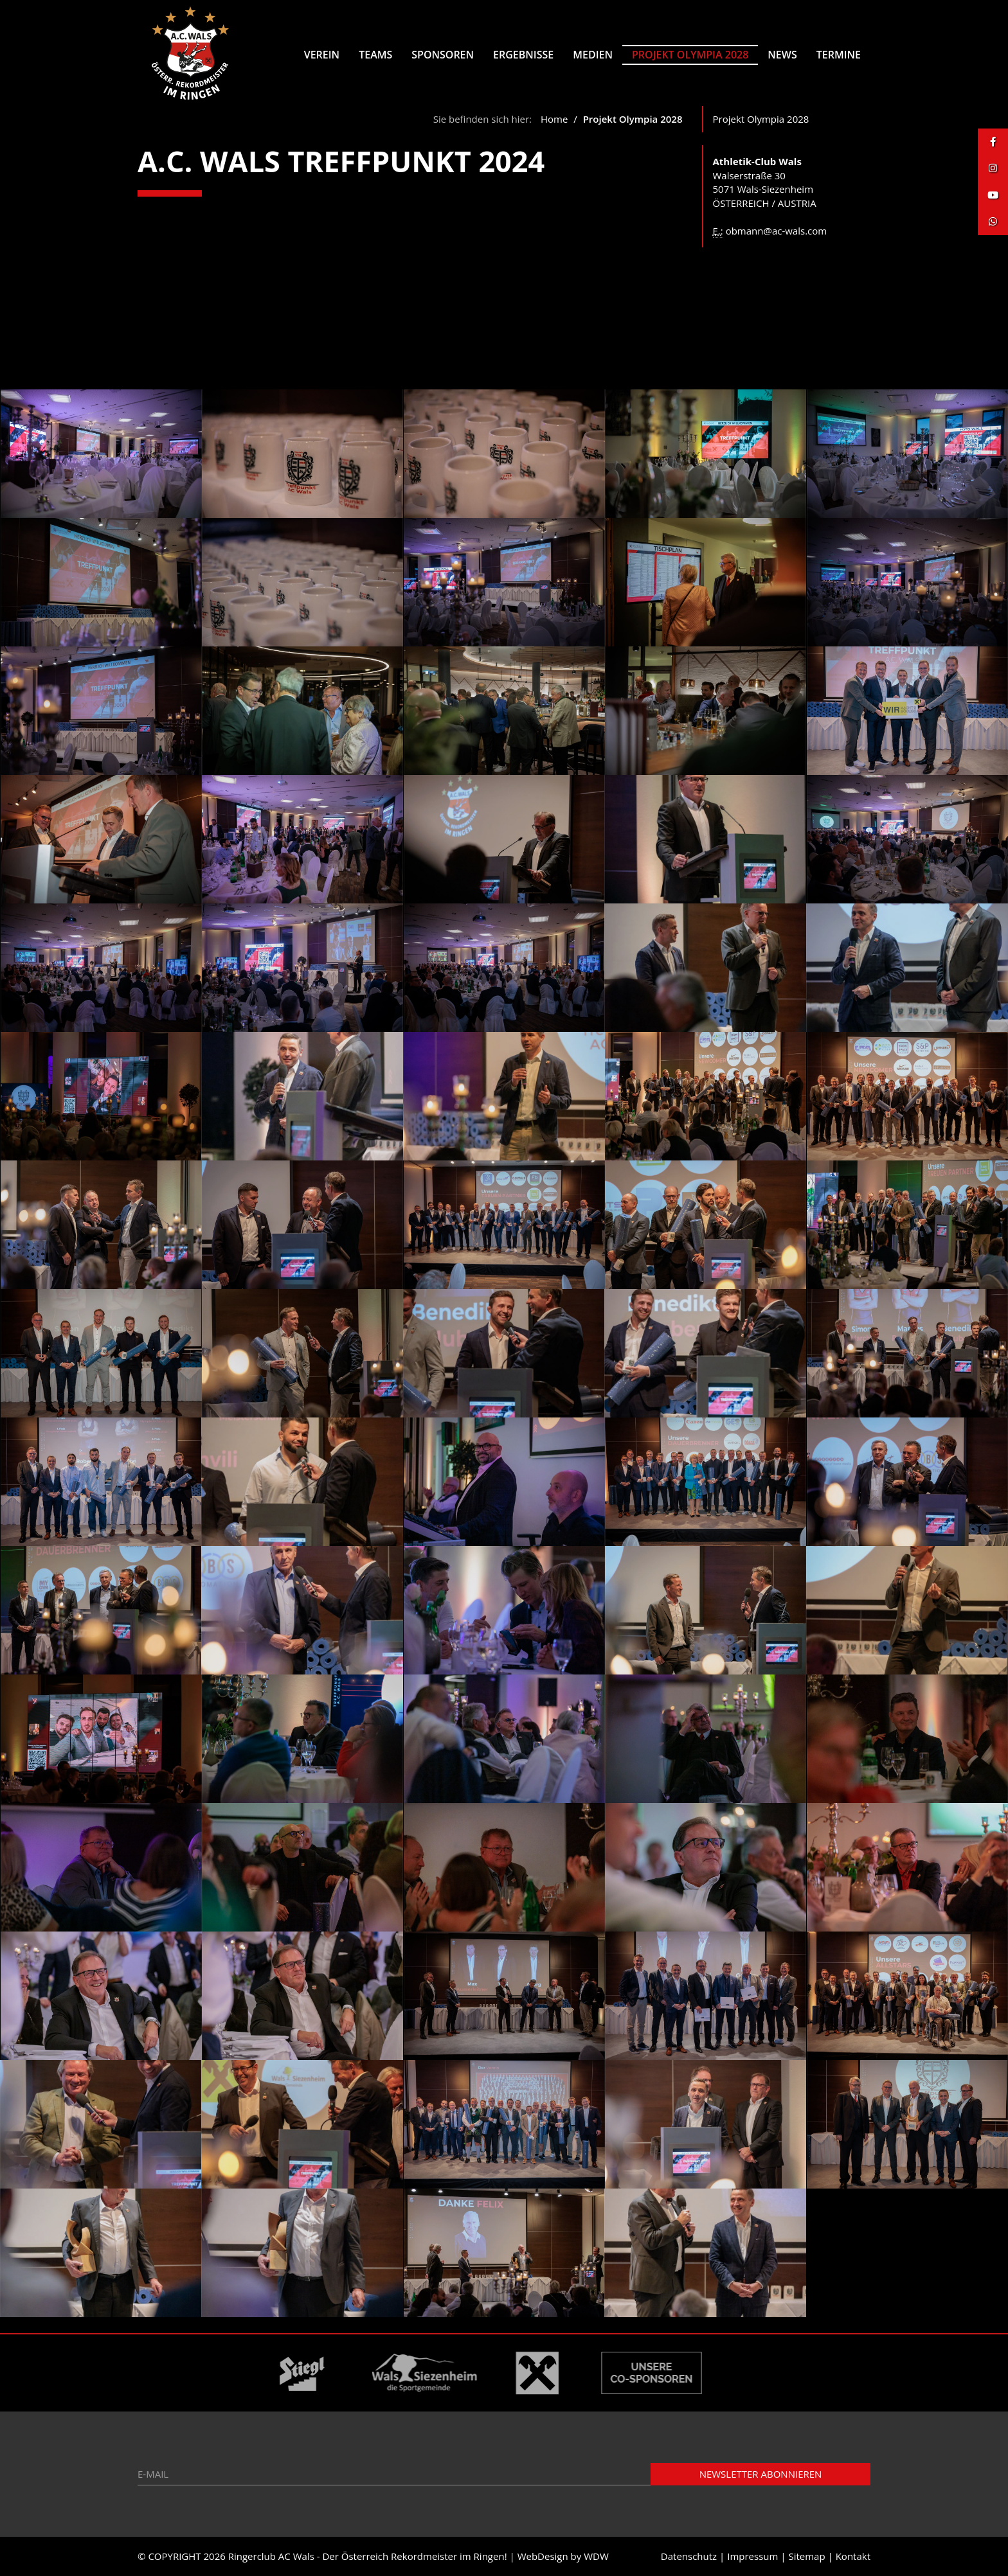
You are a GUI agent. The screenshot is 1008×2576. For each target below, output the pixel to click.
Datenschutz (689, 2556)
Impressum (752, 2556)
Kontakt (853, 2556)
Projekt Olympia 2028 (690, 55)
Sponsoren (442, 55)
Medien (593, 55)
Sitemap (806, 2556)
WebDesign (543, 2556)
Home (554, 118)
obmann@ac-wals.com (776, 230)
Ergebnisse (523, 55)
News (782, 55)
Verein (321, 55)
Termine (838, 55)
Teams (375, 55)
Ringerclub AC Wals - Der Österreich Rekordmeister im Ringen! (367, 2556)
